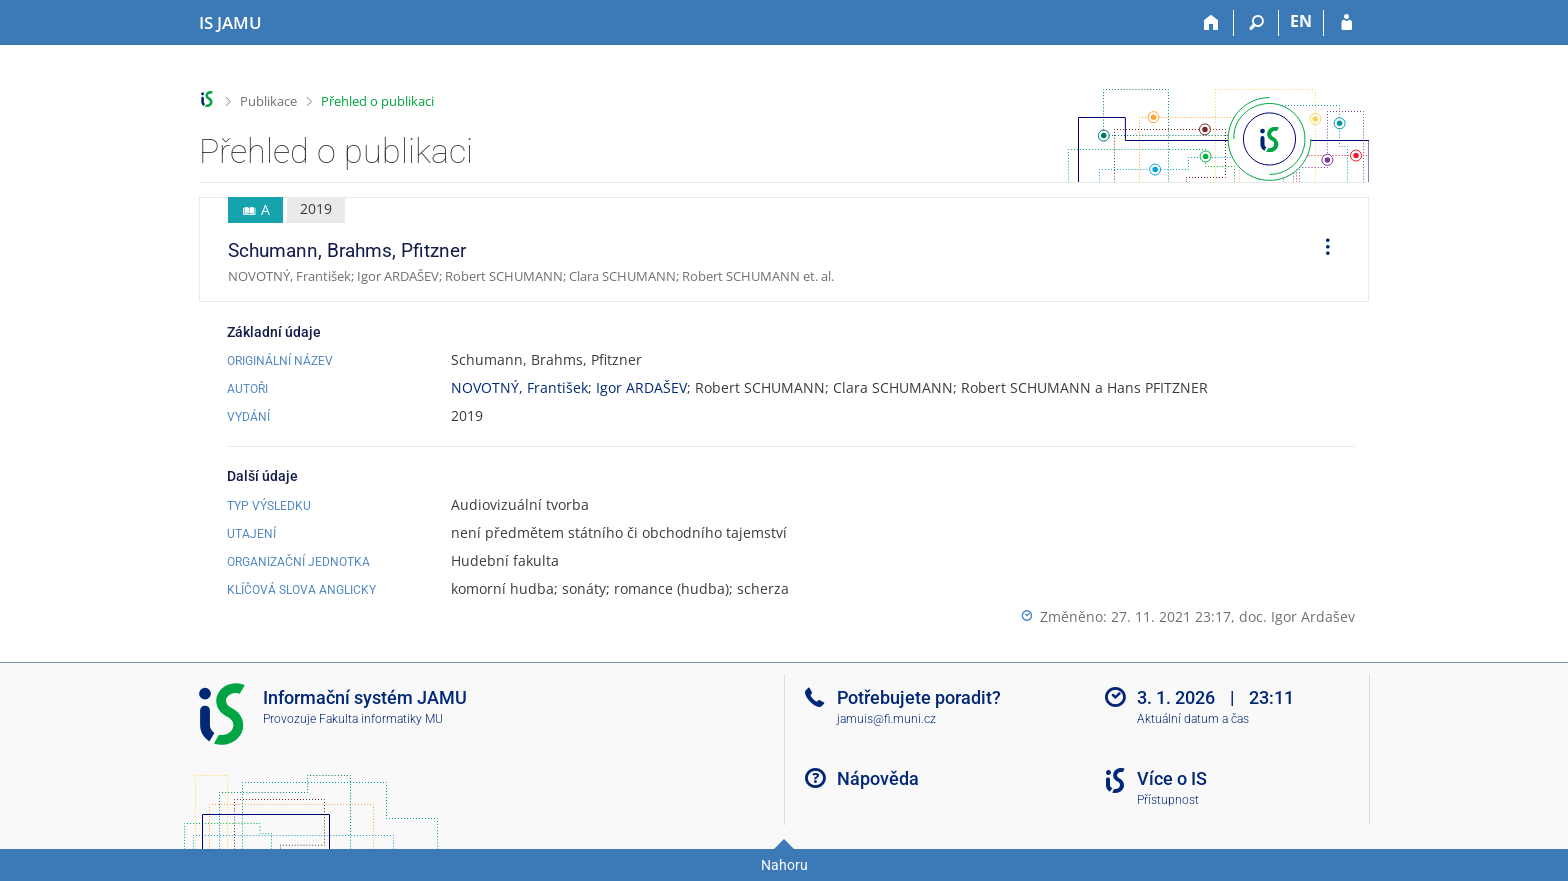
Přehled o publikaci (377, 101)
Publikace (268, 101)
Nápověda (878, 778)
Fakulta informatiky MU (381, 719)
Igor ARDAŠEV (641, 387)
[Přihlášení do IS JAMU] (1346, 23)
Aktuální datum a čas (1193, 719)
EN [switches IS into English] (1301, 21)
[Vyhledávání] (1256, 23)
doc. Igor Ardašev (1297, 616)
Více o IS (1172, 778)
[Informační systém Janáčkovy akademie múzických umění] (230, 23)
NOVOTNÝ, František (519, 387)
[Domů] (1211, 23)
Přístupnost (1168, 800)
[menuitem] (1321, 250)
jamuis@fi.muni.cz (886, 719)
